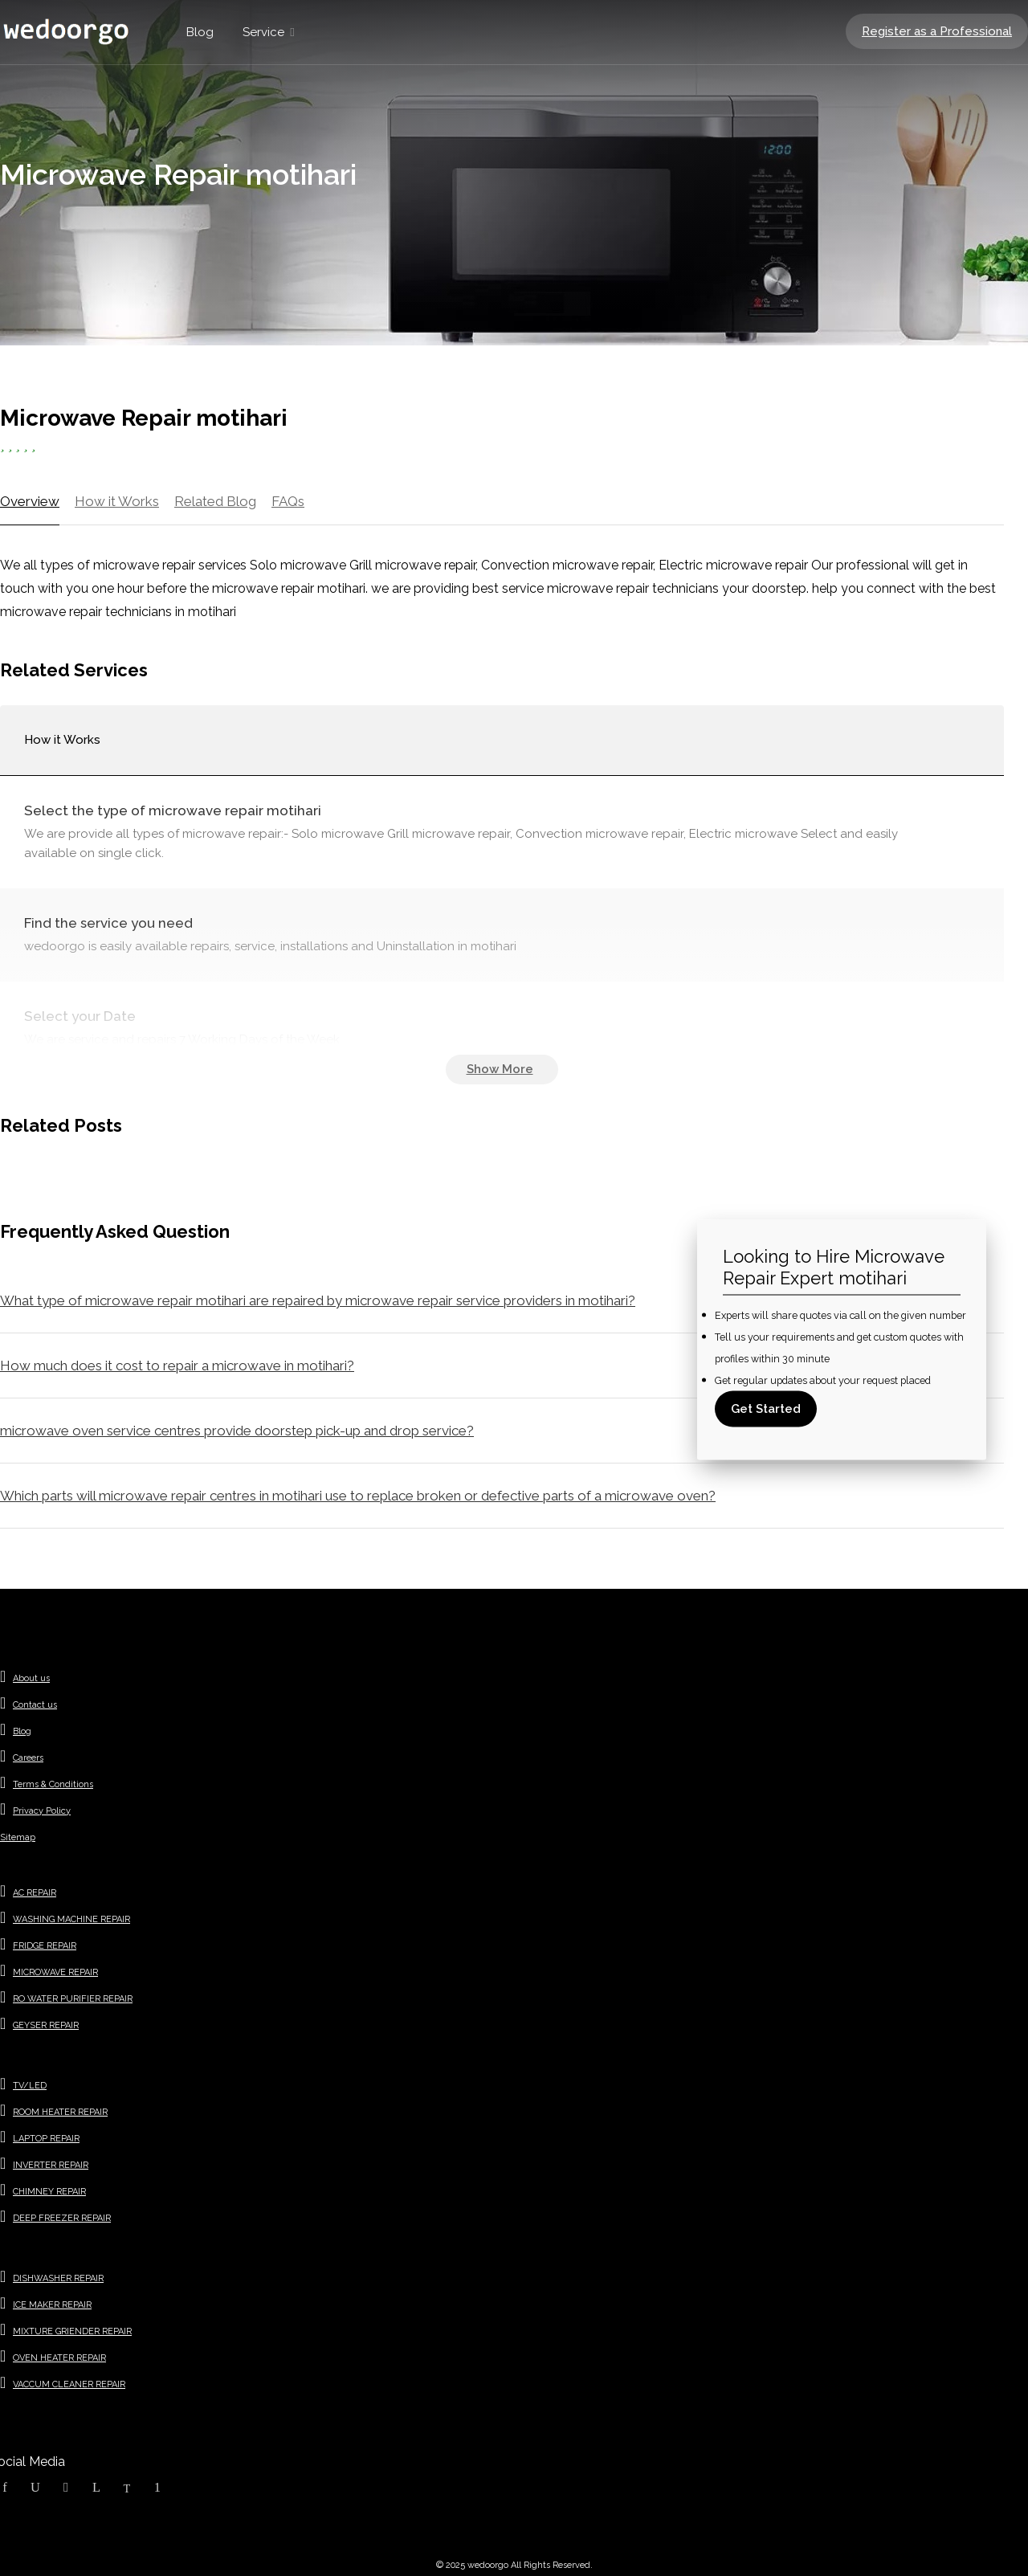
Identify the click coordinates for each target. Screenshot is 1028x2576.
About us (31, 1678)
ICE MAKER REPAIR (52, 2305)
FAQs (287, 501)
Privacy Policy (42, 1811)
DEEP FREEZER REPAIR (62, 2218)
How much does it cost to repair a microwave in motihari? (177, 1365)
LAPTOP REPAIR (46, 2138)
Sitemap (17, 1837)
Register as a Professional (937, 31)
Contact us (35, 1705)
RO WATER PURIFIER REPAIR (73, 1999)
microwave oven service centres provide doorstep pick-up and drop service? (237, 1431)
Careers (28, 1758)
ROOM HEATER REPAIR (60, 2112)
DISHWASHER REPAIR (58, 2278)
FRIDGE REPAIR (44, 1946)
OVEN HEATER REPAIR (59, 2358)
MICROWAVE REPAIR (55, 1972)
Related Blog (215, 501)
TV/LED (30, 2085)
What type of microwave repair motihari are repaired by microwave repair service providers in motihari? (317, 1300)
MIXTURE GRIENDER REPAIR (72, 2331)
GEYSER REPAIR (46, 2025)
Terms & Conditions (53, 1784)
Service (263, 32)
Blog (200, 32)
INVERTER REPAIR (50, 2165)
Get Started (766, 1408)
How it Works (117, 501)
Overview (29, 501)
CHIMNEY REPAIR (49, 2191)
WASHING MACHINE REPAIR (71, 1919)
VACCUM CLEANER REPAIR (69, 2384)
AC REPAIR (34, 1893)
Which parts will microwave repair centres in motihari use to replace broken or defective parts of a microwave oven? (358, 1496)
